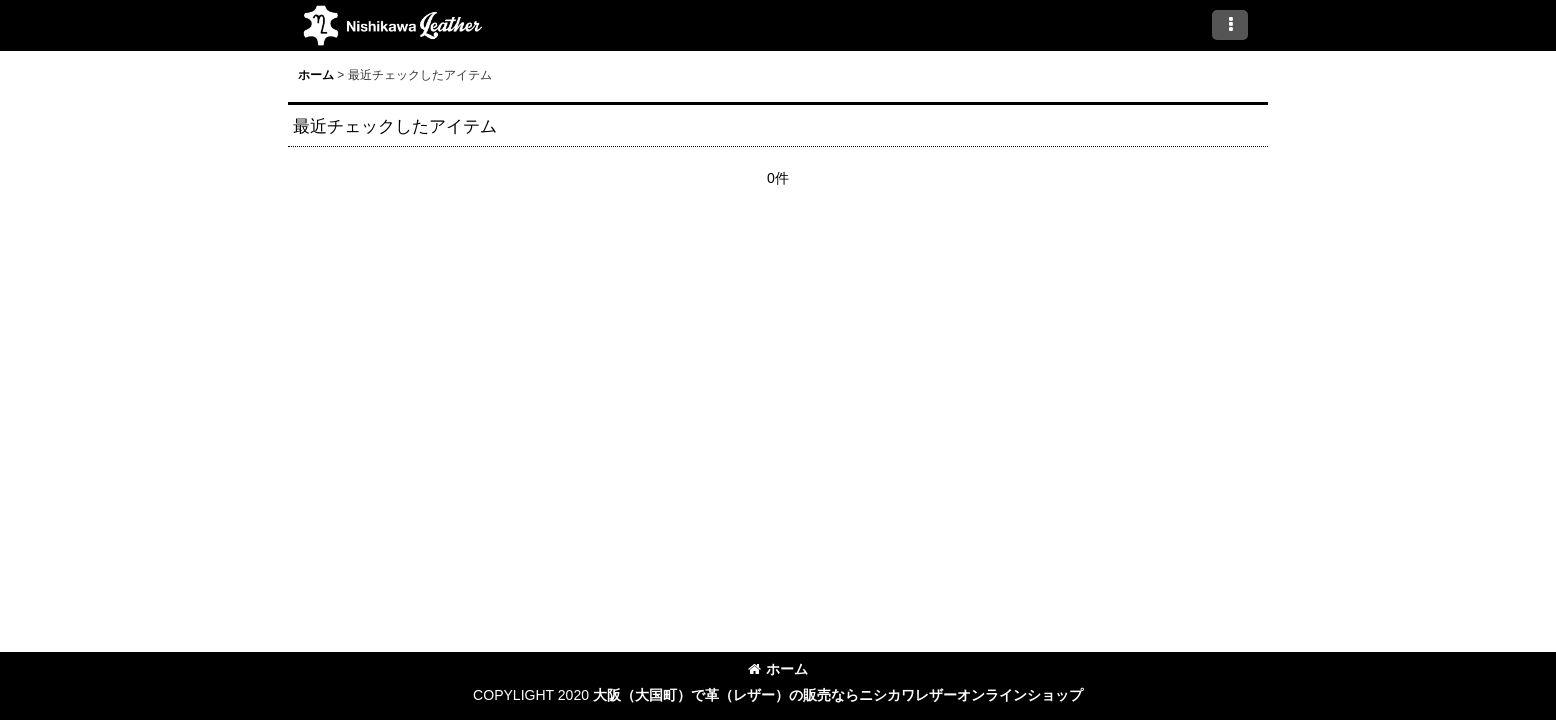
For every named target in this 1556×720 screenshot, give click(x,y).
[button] (1230, 25)
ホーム (778, 669)
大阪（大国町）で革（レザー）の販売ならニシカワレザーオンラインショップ (838, 695)
